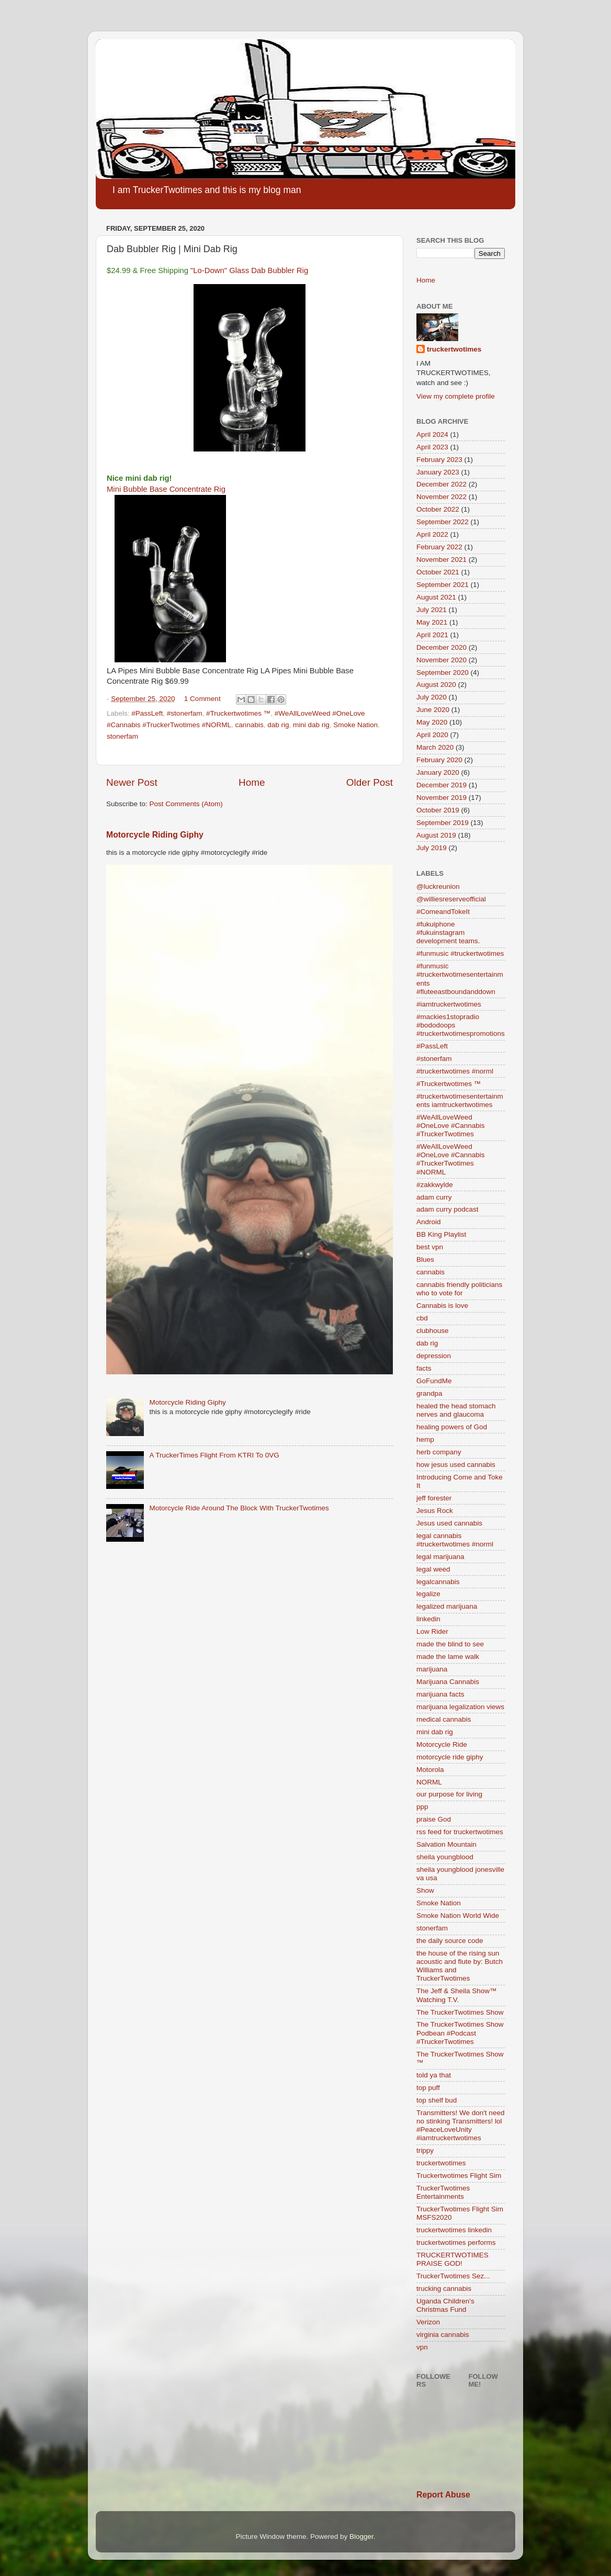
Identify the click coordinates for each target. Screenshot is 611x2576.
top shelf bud (436, 2100)
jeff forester (433, 1498)
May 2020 (431, 722)
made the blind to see (450, 1644)
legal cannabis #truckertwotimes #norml (454, 1540)
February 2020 (439, 760)
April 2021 (432, 635)
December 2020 (441, 647)
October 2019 (437, 810)
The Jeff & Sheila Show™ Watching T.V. (456, 1995)
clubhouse (432, 1331)
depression (433, 1356)
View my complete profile (455, 396)
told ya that (433, 2075)
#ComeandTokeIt (443, 912)
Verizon (428, 2322)
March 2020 (435, 747)
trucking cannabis (443, 2288)
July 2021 (431, 610)
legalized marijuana (446, 1606)
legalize (428, 1594)
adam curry (434, 1197)
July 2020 (431, 697)
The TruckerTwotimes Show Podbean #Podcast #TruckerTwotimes (460, 2032)
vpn (422, 2347)
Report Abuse (443, 2494)
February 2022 (439, 547)
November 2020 (441, 660)
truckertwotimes (454, 349)
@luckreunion (438, 886)
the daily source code (449, 1941)
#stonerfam (184, 713)
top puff (428, 2088)
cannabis (249, 725)
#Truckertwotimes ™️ (238, 713)
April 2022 (432, 534)
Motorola (430, 1769)
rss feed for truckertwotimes (459, 1832)
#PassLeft (147, 713)
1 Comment (202, 699)
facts (424, 1368)
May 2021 (431, 622)
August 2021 (436, 597)
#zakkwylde (434, 1185)
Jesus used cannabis (449, 1523)
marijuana (431, 1669)
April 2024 (432, 434)
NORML (429, 1782)
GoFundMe (434, 1381)
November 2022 (441, 497)
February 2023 (439, 460)
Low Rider (432, 1631)
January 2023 (437, 472)
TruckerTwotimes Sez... (453, 2276)
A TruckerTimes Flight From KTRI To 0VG (214, 1455)
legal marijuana (440, 1557)
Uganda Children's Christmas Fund (445, 2305)
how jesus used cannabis (455, 1464)
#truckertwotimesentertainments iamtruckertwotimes (459, 1100)
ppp (422, 1807)
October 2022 (437, 509)
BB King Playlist (441, 1234)
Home (252, 782)
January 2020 (437, 772)
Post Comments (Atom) (186, 804)
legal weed (433, 1569)
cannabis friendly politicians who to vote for (459, 1289)
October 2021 (437, 572)
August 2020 (436, 684)
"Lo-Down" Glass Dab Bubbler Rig (249, 270)
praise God (433, 1819)
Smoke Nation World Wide (457, 1915)
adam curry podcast (447, 1209)
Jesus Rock (434, 1511)
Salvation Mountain (446, 1844)
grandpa (429, 1393)
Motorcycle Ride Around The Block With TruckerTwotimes (239, 1508)
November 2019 (441, 797)
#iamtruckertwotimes (448, 1004)
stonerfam (122, 736)
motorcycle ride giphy (449, 1757)
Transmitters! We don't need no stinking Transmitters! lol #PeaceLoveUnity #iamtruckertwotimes (460, 2125)
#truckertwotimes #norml (454, 1071)
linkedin (428, 1619)
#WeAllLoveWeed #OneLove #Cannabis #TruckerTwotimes (450, 1125)
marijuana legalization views (460, 1707)
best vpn (429, 1247)
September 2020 (442, 672)
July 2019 (431, 848)
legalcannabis (438, 1582)
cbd (422, 1318)
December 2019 (441, 785)
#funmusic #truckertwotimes (460, 953)
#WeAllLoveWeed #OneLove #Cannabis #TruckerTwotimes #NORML (450, 1159)
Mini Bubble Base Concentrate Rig (166, 489)
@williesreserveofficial (451, 899)
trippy (425, 2150)
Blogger (361, 2536)
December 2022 (441, 484)
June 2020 (432, 710)
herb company (438, 1452)
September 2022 (442, 522)
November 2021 (441, 559)
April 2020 (432, 735)
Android (428, 1222)
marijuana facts (440, 1694)
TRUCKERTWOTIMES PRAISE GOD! (452, 2259)
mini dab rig (311, 725)
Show (425, 1890)
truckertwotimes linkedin (454, 2230)
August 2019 (436, 835)
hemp (425, 1439)
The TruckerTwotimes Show (460, 2012)
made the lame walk (447, 1656)
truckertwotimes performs (456, 2242)
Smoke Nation (355, 725)
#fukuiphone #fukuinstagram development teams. (448, 932)
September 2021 (442, 585)
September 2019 (442, 823)
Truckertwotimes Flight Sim (458, 2175)
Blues (425, 1259)
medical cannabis (443, 1719)
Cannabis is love (442, 1305)
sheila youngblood (444, 1857)
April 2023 (432, 447)
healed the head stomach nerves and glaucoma (456, 1410)
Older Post (369, 782)
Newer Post (131, 782)
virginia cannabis (442, 2334)
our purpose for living (449, 1794)
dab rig (278, 725)
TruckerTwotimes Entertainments (443, 2192)
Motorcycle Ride (441, 1744)
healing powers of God (451, 1427)
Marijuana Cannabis (447, 1682)
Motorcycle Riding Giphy (154, 834)
